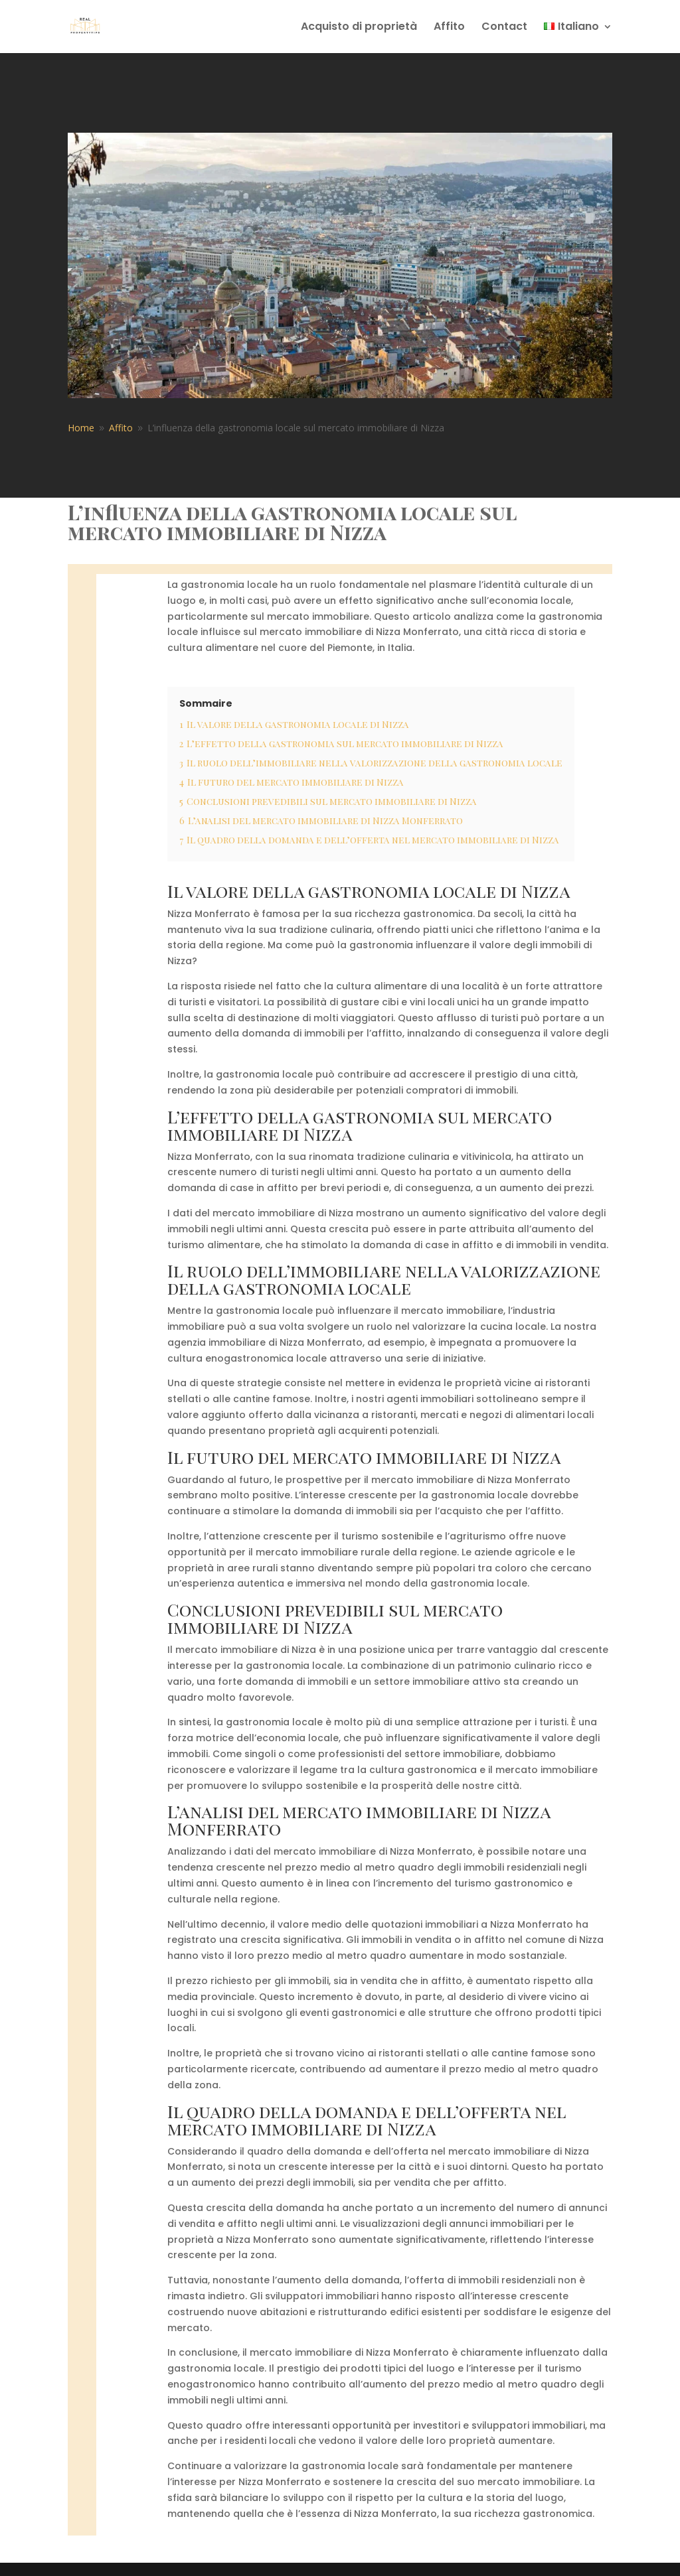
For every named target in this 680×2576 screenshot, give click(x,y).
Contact (504, 28)
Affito (449, 28)
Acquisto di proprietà (359, 28)
